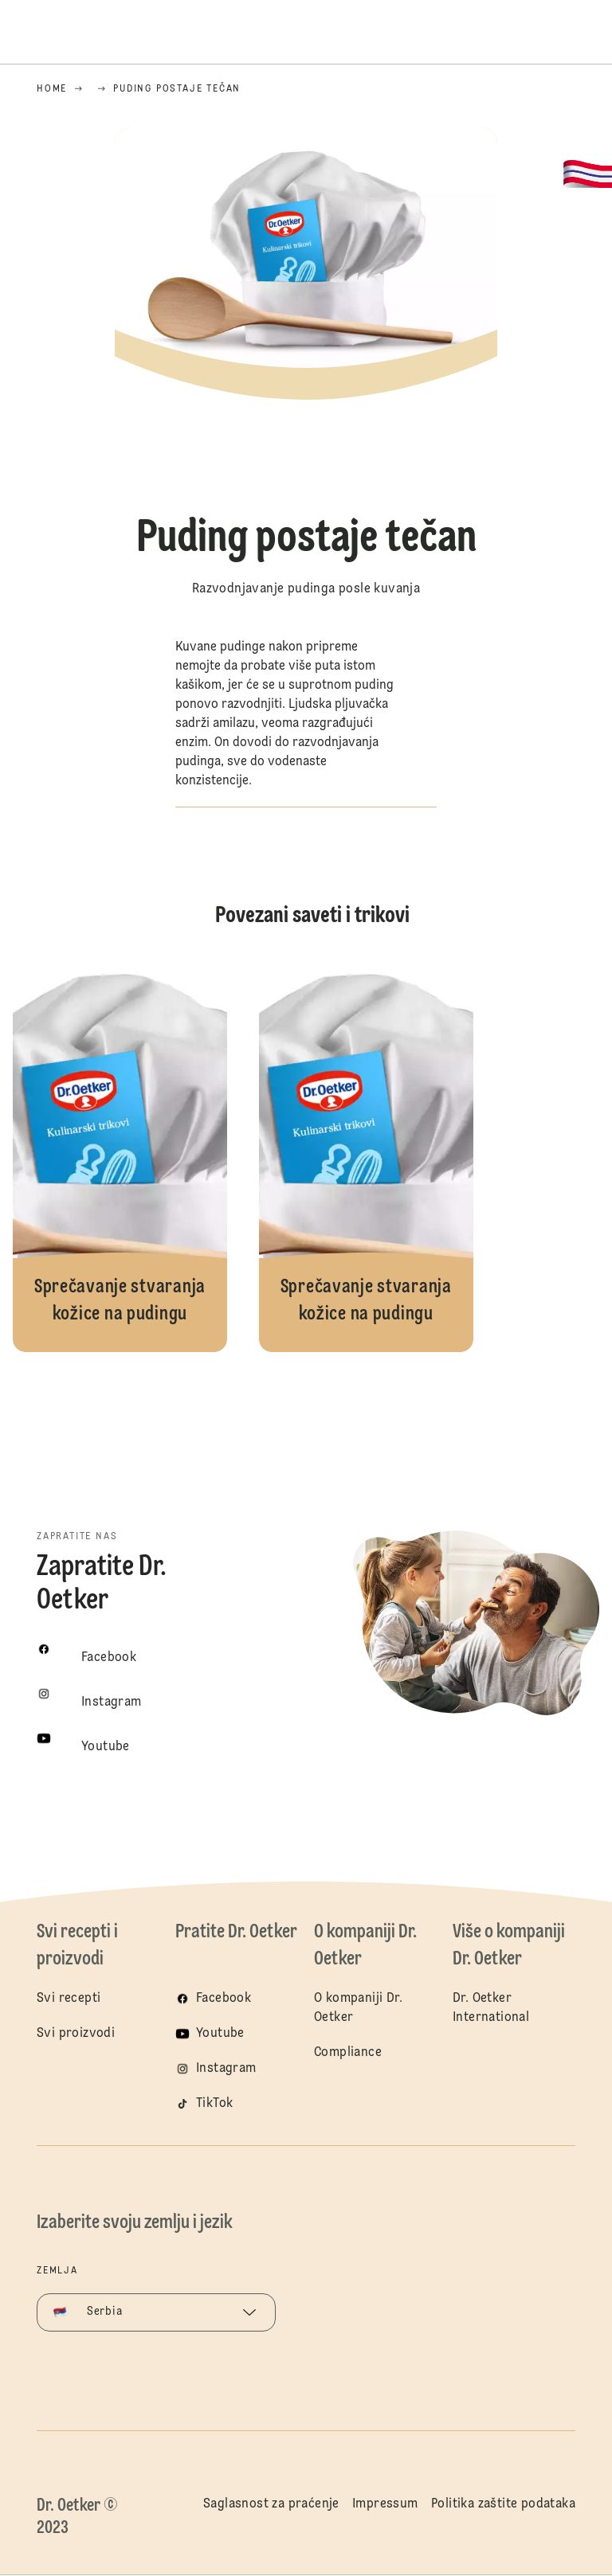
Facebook (223, 1998)
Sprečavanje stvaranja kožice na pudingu (120, 1153)
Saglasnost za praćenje (271, 2504)
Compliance (348, 2052)
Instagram (226, 2068)
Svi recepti (68, 1998)
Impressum (385, 2504)
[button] (306, 433)
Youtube (220, 2033)
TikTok (214, 2103)
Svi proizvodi (76, 2033)
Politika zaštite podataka (503, 2504)
